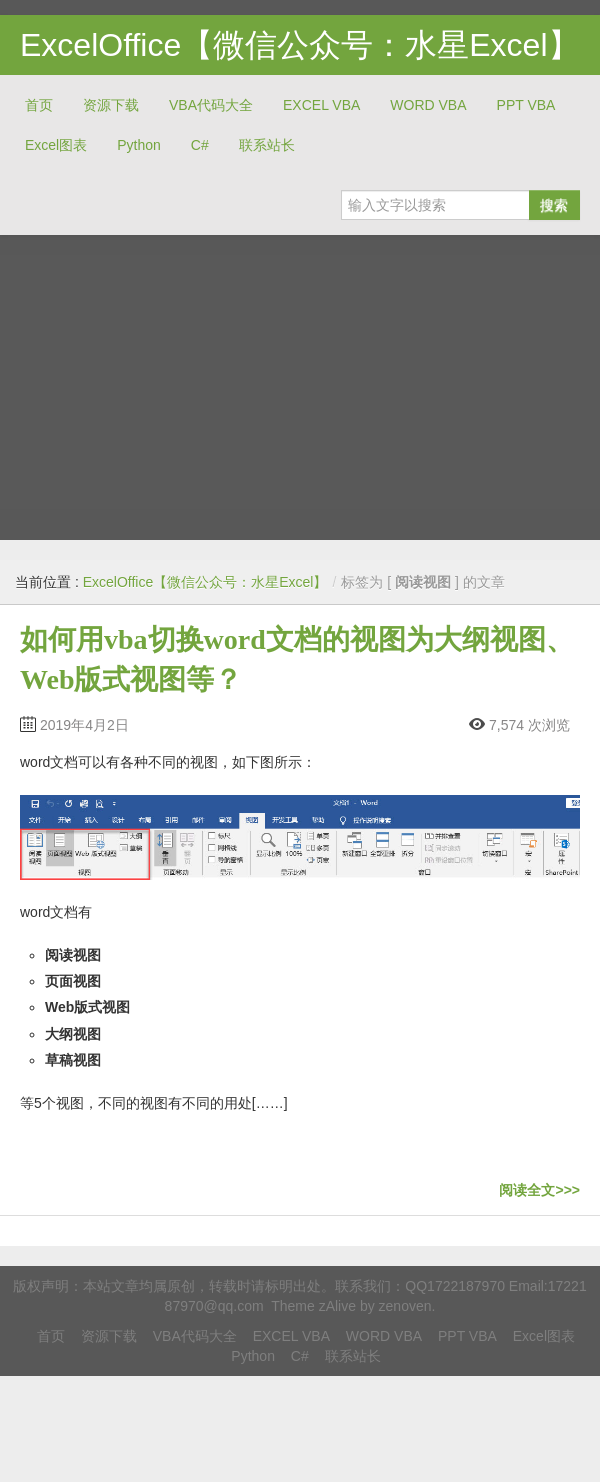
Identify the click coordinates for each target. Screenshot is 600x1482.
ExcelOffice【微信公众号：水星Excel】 (300, 45)
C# (200, 145)
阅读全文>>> (539, 1190)
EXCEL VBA (321, 105)
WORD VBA (428, 105)
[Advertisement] (187, 380)
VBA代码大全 (211, 105)
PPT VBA (526, 105)
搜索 (554, 205)
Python (139, 145)
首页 (39, 105)
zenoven (405, 1306)
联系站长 (267, 145)
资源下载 (111, 105)
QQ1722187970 (455, 1286)
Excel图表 (56, 145)
